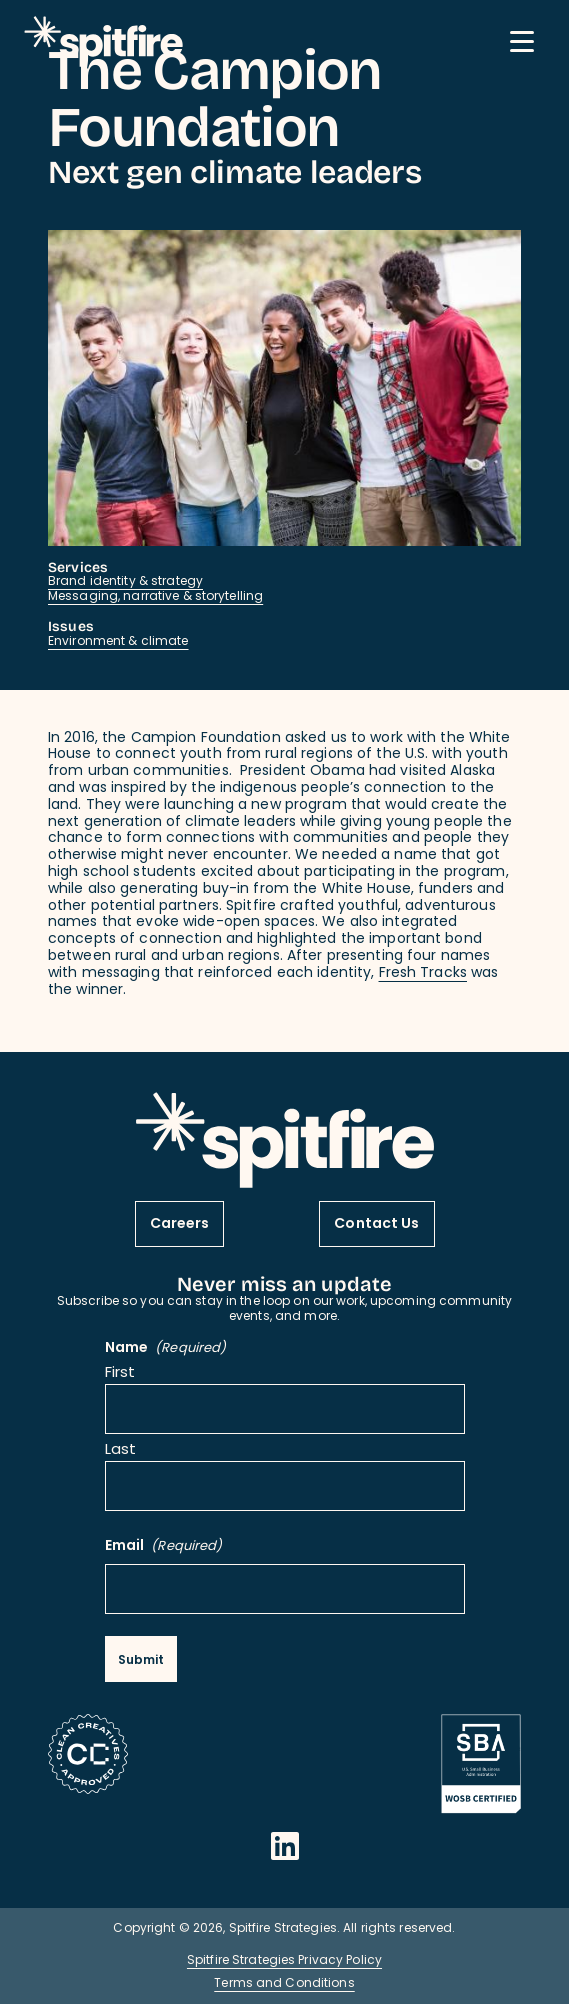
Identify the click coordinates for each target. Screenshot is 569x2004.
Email (164, 1547)
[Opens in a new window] (285, 1846)
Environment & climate (118, 642)
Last (120, 1451)
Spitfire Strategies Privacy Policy (284, 1961)
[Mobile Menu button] (522, 42)
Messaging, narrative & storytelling (155, 597)
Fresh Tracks (423, 973)
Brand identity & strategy (125, 582)
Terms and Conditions (284, 1984)
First (120, 1374)
